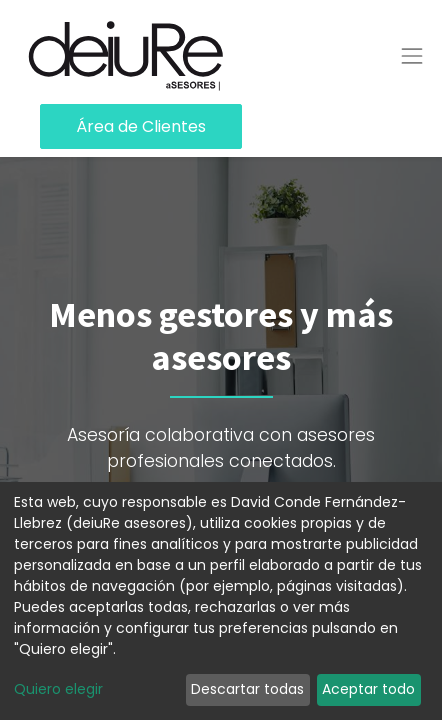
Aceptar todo (368, 689)
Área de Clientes (141, 126)
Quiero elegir (58, 689)
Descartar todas (247, 689)
